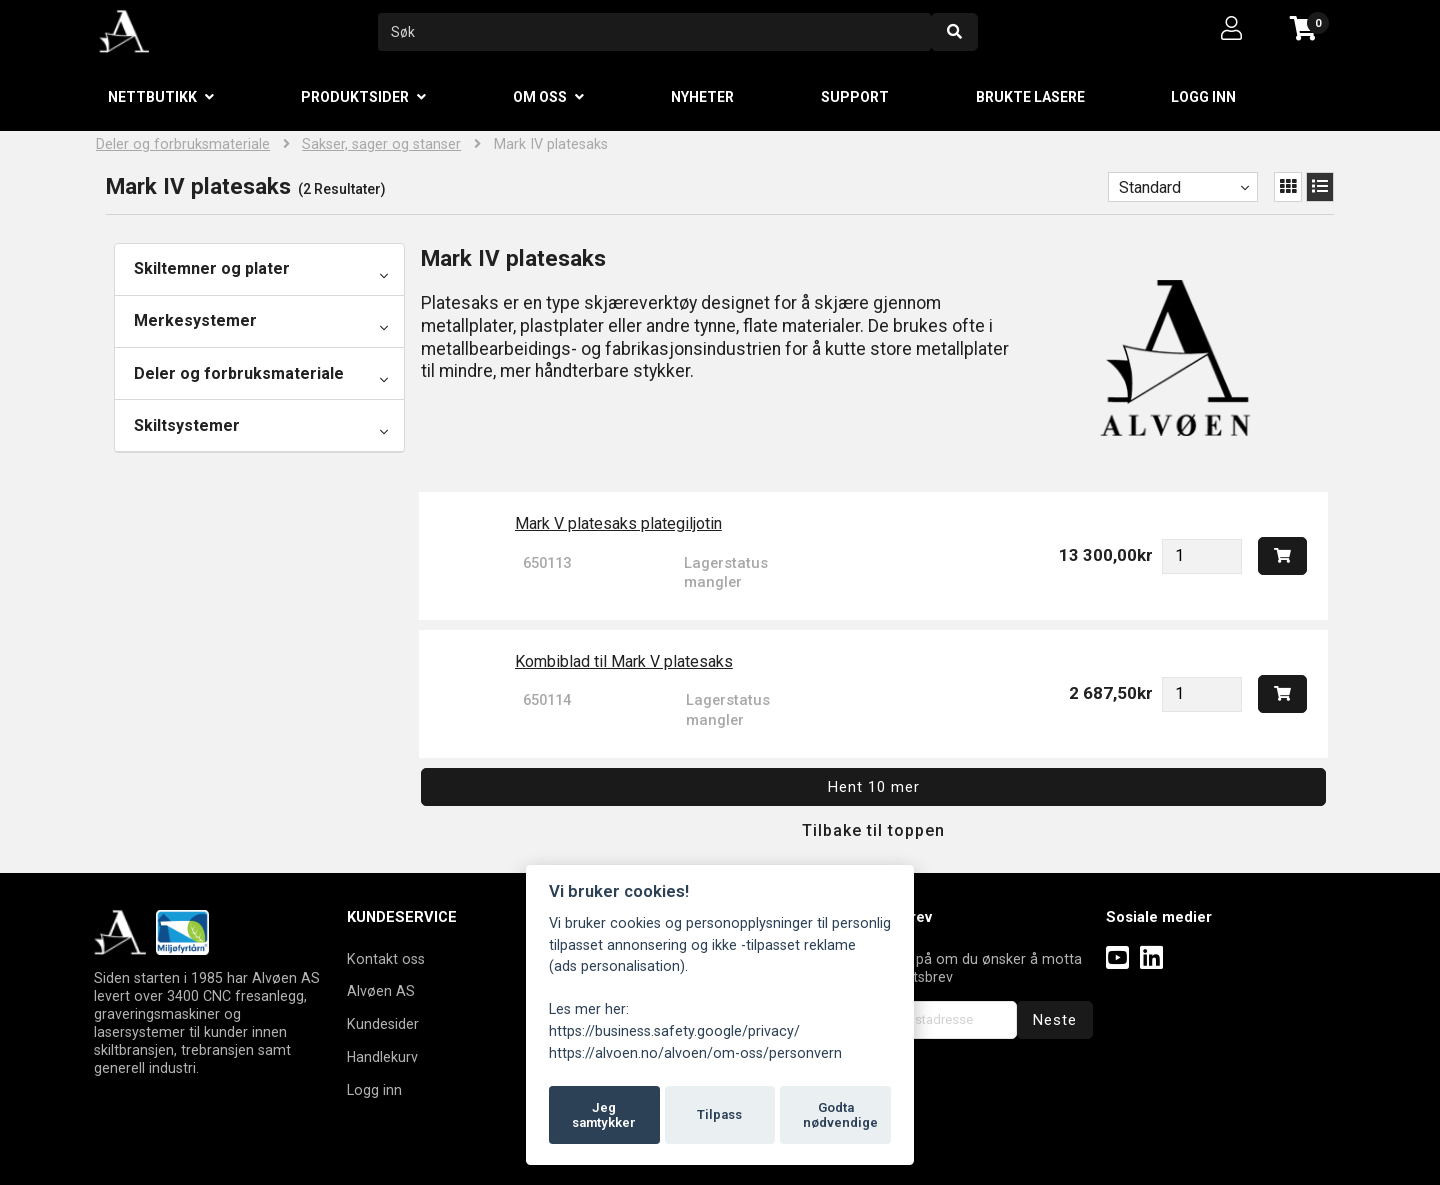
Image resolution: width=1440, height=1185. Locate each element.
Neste (1055, 1020)
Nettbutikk (152, 97)
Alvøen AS (381, 991)
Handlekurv (382, 1057)
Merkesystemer (195, 320)
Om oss (540, 97)
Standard (1150, 187)
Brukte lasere (1030, 97)
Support (855, 97)
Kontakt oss (386, 959)
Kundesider (383, 1024)
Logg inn (1203, 97)
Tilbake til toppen (873, 830)
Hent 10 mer (874, 787)
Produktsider (355, 97)
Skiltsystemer (187, 425)
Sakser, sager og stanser (381, 144)
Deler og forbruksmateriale (183, 144)
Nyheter (702, 97)
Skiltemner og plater (212, 268)
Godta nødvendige (840, 1115)
